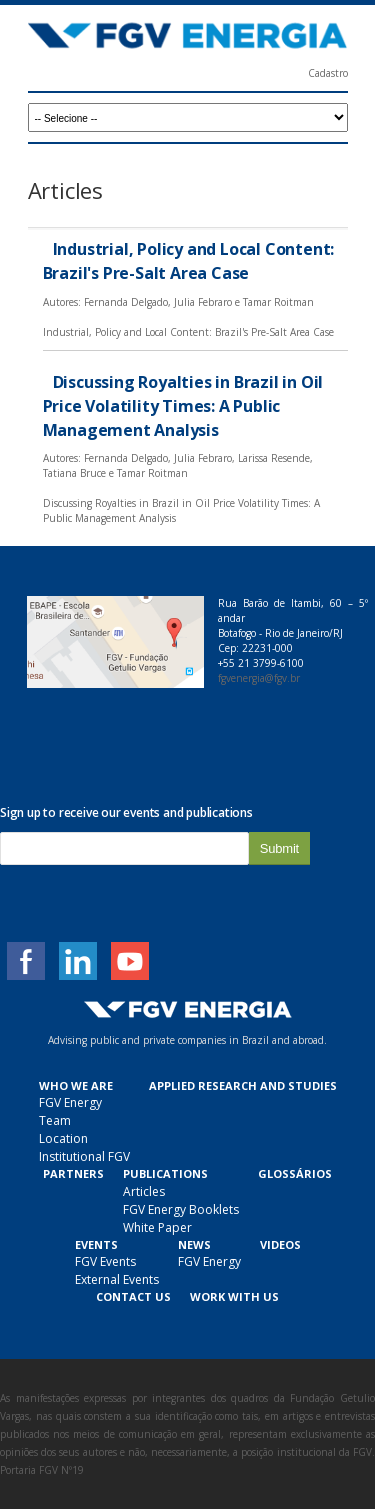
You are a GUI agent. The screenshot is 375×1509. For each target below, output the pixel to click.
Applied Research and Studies (243, 1085)
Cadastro (328, 73)
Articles (144, 1191)
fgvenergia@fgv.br (259, 678)
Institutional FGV (84, 1156)
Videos (280, 1244)
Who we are (76, 1085)
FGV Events (105, 1261)
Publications (165, 1173)
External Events (117, 1279)
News (194, 1244)
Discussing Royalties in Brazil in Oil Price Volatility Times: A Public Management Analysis (183, 406)
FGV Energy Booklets (181, 1209)
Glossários (295, 1173)
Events (96, 1244)
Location (63, 1138)
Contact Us (133, 1296)
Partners (73, 1173)
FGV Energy (70, 1102)
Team (55, 1120)
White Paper (157, 1227)
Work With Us (234, 1296)
